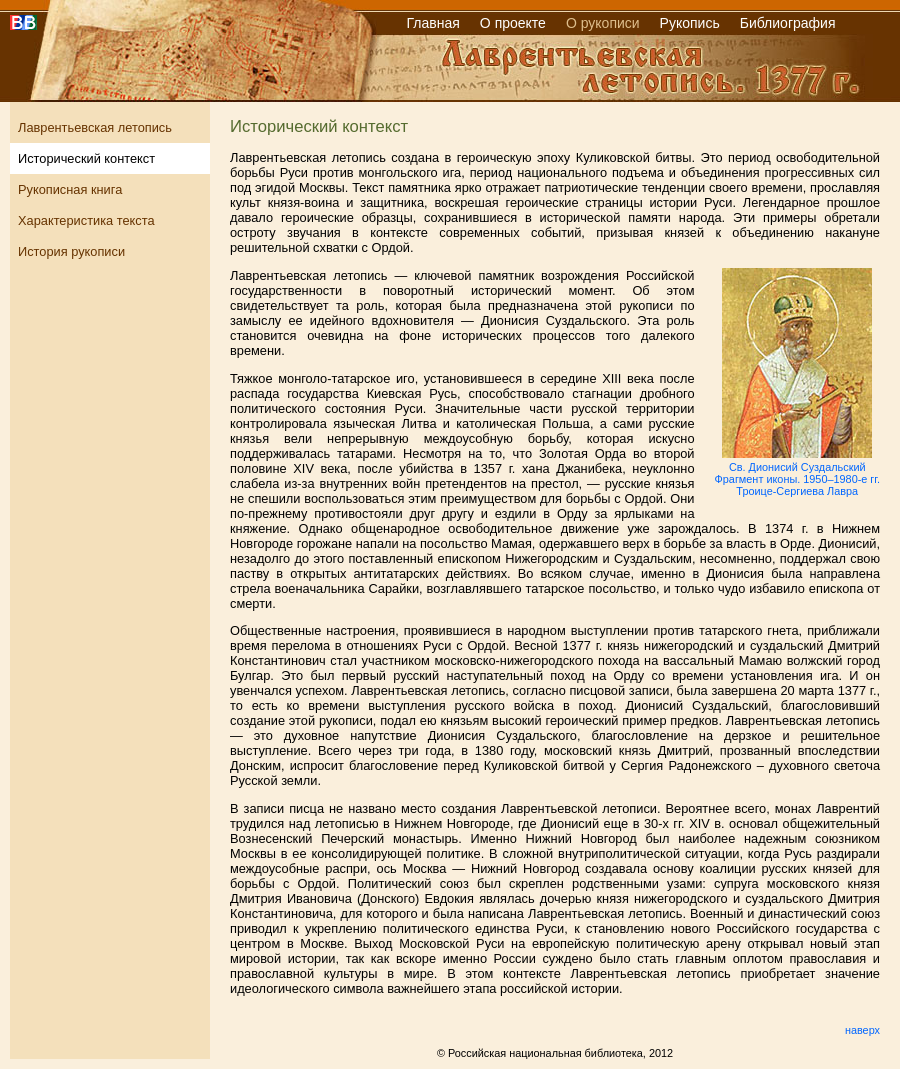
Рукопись (690, 23)
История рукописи (71, 251)
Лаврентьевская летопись (95, 127)
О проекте (513, 23)
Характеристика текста (86, 220)
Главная (433, 23)
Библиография (788, 23)
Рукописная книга (70, 189)
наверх (862, 1030)
